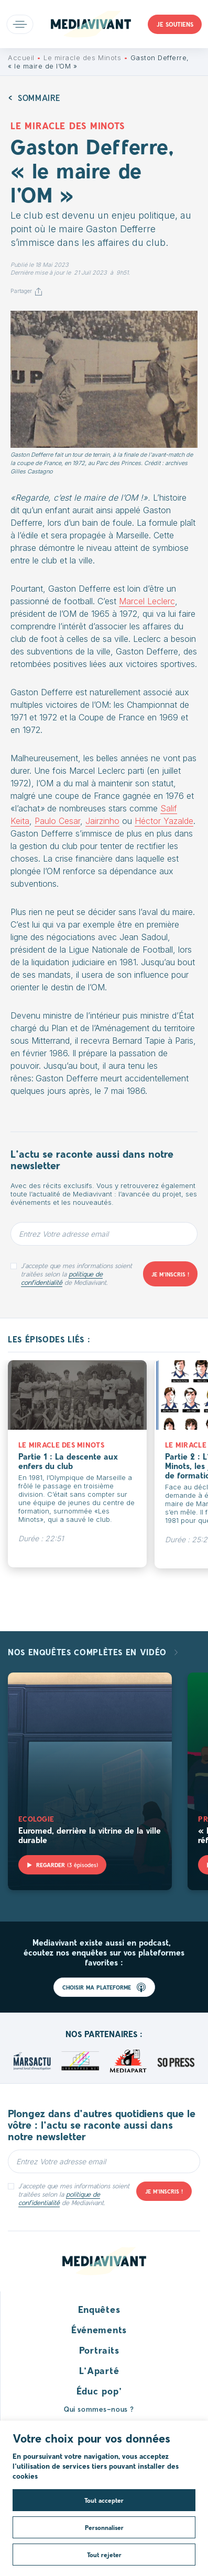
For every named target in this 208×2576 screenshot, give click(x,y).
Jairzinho (102, 821)
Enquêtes (99, 2309)
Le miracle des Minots (82, 57)
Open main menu (20, 24)
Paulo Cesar (57, 821)
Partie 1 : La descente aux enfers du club (68, 1461)
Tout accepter (104, 2500)
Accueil (21, 57)
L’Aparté (99, 2370)
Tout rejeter (104, 2554)
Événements (99, 2329)
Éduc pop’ (99, 2391)
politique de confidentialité (62, 1278)
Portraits (99, 2350)
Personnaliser (104, 2527)
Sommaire (39, 98)
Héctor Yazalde (164, 821)
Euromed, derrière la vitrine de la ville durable (89, 1835)
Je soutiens (175, 24)
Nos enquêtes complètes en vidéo (88, 1652)
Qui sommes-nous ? (99, 2408)
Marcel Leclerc (147, 601)
